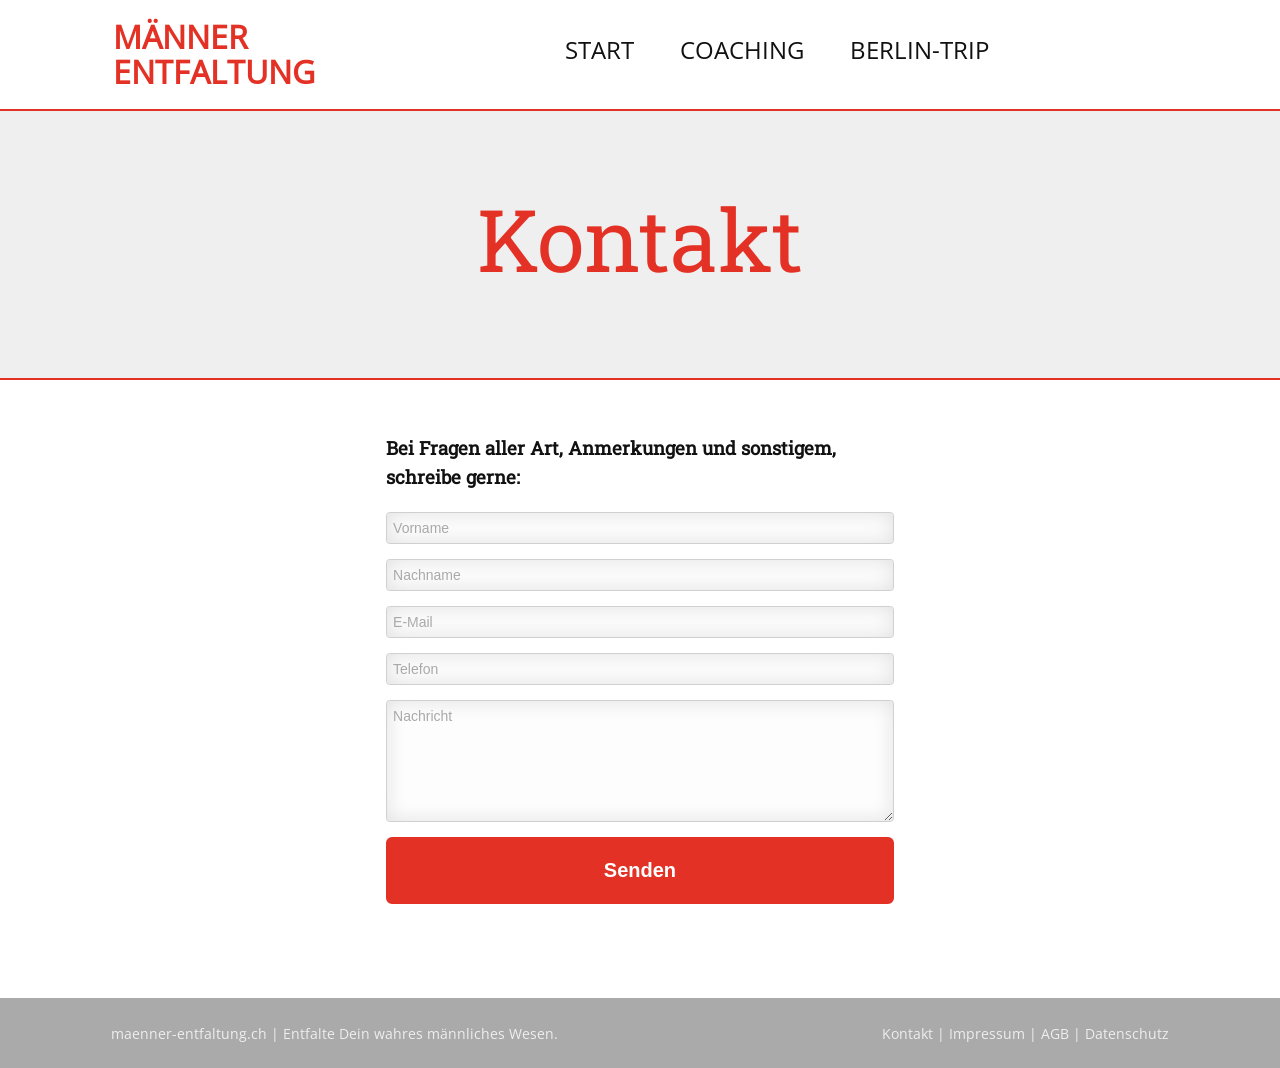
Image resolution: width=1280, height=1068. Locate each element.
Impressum (987, 1033)
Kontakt (907, 1033)
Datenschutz (1127, 1033)
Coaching (742, 49)
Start (599, 49)
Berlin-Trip (919, 49)
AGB (1055, 1033)
